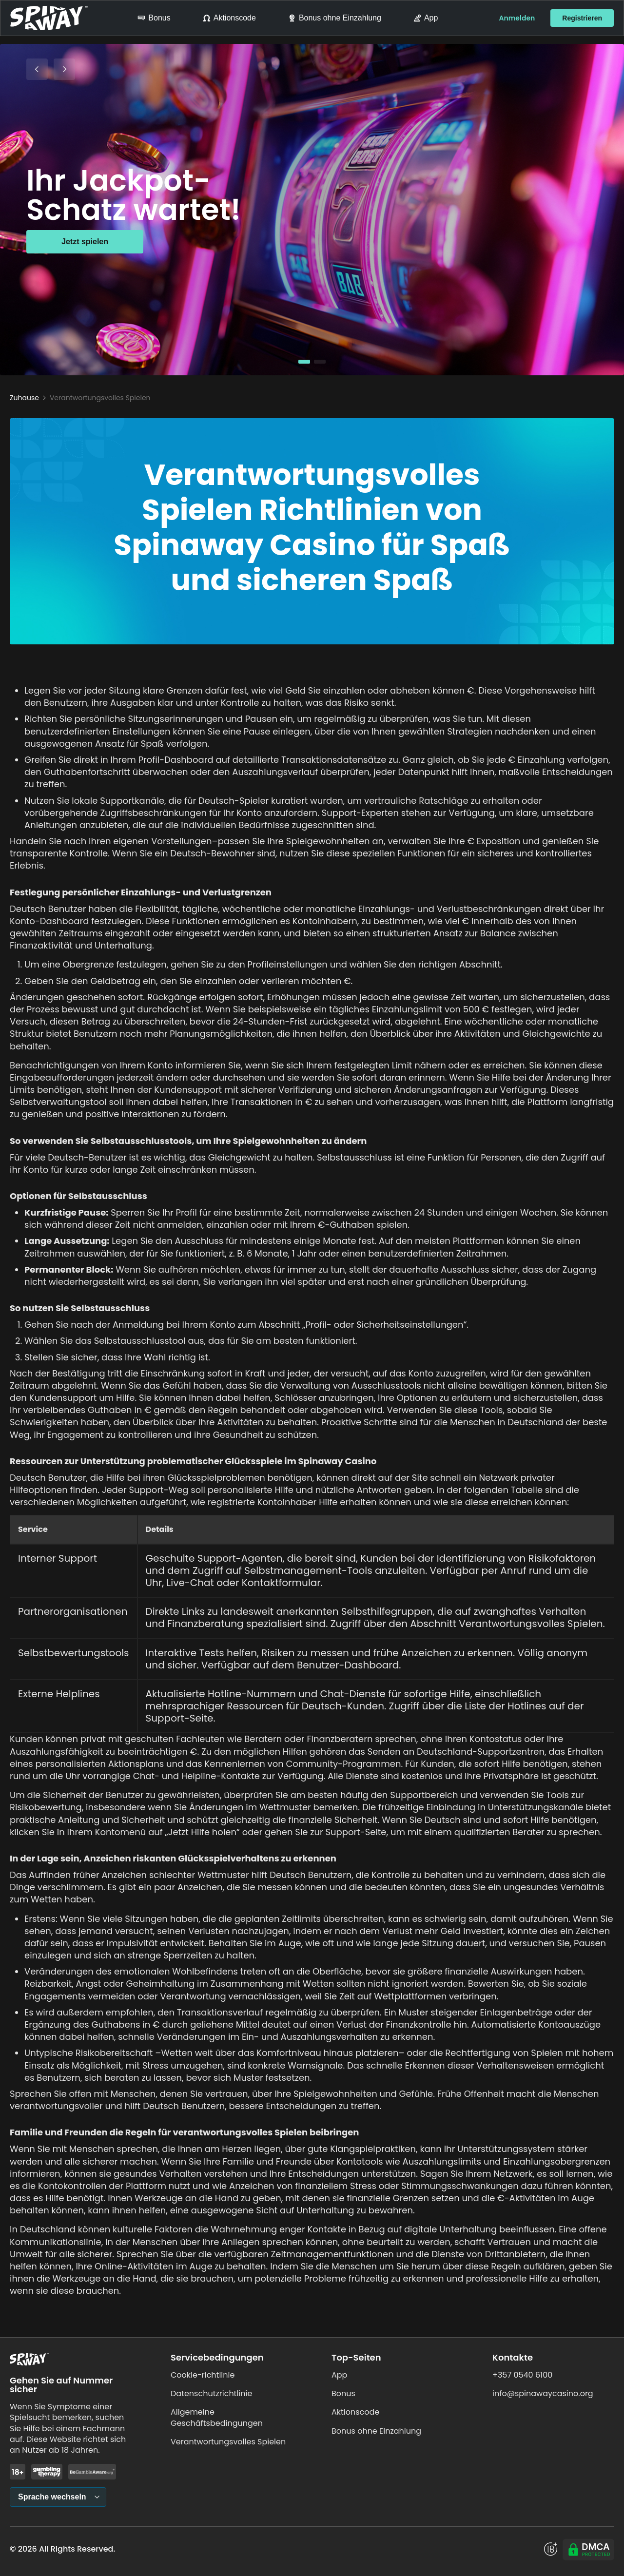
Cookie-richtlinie (202, 2375)
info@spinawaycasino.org (542, 2393)
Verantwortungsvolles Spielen (228, 2441)
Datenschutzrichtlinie (211, 2393)
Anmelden (517, 18)
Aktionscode (229, 18)
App (425, 18)
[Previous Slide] (37, 69)
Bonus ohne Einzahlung (334, 18)
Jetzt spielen (84, 241)
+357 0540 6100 (522, 2375)
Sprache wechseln (52, 2497)
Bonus (153, 18)
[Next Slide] (64, 69)
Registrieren (582, 18)
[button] (304, 362)
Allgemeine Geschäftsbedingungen (217, 2417)
